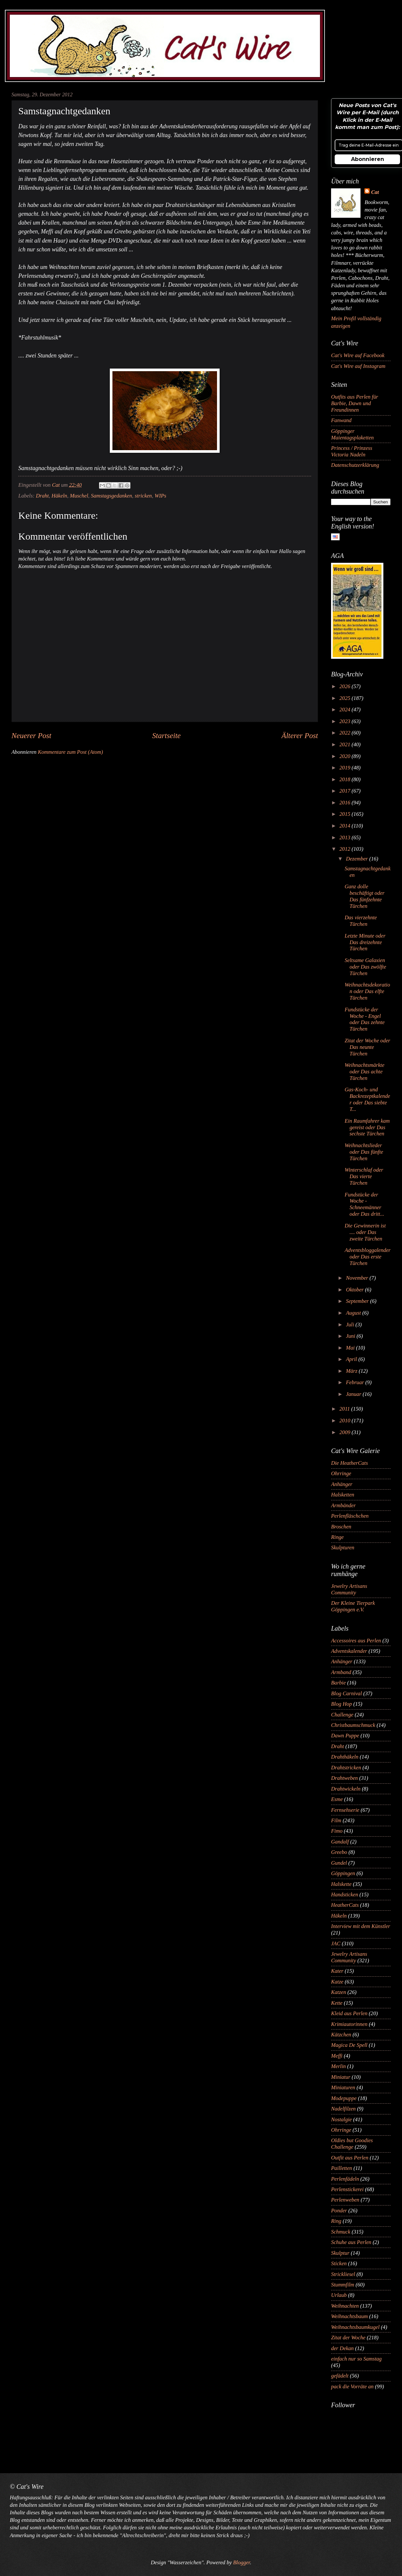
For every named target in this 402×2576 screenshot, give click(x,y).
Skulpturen (342, 1547)
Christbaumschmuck (353, 1725)
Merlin (338, 2066)
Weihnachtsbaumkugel (355, 2327)
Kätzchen (341, 2034)
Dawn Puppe (345, 1735)
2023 (346, 721)
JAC (336, 1943)
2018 (346, 779)
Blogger (241, 2562)
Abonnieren (367, 159)
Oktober (355, 1290)
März (352, 1371)
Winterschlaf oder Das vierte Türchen (363, 1176)
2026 (346, 686)
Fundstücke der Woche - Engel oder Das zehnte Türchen (364, 1019)
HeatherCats (345, 1905)
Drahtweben (344, 1778)
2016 (346, 802)
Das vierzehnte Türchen (360, 920)
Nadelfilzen (343, 2109)
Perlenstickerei (347, 2189)
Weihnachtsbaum (349, 2316)
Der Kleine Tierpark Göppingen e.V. (353, 1606)
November (357, 1278)
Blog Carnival (346, 1693)
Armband (341, 1672)
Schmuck (340, 2232)
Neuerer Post (31, 735)
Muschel (79, 496)
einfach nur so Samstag (356, 2359)
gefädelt (339, 2376)
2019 (346, 768)
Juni (351, 1336)
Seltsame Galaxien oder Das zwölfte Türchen (365, 966)
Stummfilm (342, 2285)
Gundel (339, 1863)
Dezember (357, 859)
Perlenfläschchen (350, 1516)
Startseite (166, 735)
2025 (346, 698)
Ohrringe (341, 1473)
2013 (346, 837)
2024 (346, 709)
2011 (345, 1409)
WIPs (160, 496)
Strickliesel (343, 2274)
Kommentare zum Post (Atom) (70, 752)
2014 (346, 826)
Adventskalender (349, 1651)
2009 (346, 1432)
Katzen (338, 1992)
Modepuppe (344, 2098)
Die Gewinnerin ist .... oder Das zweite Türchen (365, 1232)
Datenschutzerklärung (355, 465)
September (358, 1301)
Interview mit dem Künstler (360, 1926)
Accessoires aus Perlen (356, 1640)
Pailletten (341, 2168)
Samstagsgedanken (111, 496)
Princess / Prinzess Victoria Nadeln (351, 451)
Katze (337, 1982)
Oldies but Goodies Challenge (352, 2143)
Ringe (337, 1537)
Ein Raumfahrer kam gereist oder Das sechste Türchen (367, 1127)
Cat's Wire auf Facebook (357, 355)
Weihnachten (345, 2306)
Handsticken (344, 1894)
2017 (346, 791)
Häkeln (59, 496)
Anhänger (341, 1484)
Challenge (342, 1715)
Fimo (337, 1831)
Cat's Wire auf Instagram (358, 366)
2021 (346, 744)
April (352, 1359)
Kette (337, 2003)
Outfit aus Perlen (349, 2158)
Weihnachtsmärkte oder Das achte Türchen (364, 1071)
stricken (143, 496)
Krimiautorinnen (349, 2024)
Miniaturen (343, 2087)
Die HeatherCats (349, 1463)
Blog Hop (341, 1704)
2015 (346, 814)
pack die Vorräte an (352, 2386)
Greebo (339, 1852)
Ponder (339, 2210)
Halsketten (342, 1495)
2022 (346, 733)
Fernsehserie (345, 1810)
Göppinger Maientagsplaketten (352, 434)
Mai (351, 1348)
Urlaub (339, 2295)
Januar (354, 1394)
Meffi (337, 2056)
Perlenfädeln (345, 2179)
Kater (337, 1971)
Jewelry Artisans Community (349, 1589)
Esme (337, 1799)
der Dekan (342, 2348)
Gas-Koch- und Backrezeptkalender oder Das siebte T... (367, 1099)
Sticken (339, 2263)
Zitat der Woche (348, 2337)
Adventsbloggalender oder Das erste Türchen (367, 1256)
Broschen (341, 1527)
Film (336, 1820)
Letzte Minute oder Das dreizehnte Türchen (364, 942)
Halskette (341, 1884)
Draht (42, 496)
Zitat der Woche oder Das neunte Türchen (367, 1047)
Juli (350, 1324)
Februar (355, 1382)
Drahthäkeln (345, 1757)
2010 (346, 1420)
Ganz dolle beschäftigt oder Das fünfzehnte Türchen (364, 896)
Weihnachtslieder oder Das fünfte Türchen (363, 1152)
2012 (346, 849)
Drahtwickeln (345, 1789)
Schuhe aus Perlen (351, 2242)
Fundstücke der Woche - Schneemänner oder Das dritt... (364, 1204)
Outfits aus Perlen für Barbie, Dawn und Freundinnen (354, 403)
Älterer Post (299, 735)
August (354, 1313)
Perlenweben (345, 2200)
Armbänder (343, 1505)
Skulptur (340, 2253)
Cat (375, 192)
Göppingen (343, 1873)
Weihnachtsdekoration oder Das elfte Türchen (367, 991)
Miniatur (340, 2077)
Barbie (338, 1683)
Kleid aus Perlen (349, 2013)
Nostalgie (341, 2119)
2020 (346, 756)
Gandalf (340, 1842)
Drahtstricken (346, 1767)
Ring (336, 2221)
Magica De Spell (349, 2045)
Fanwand (341, 420)
